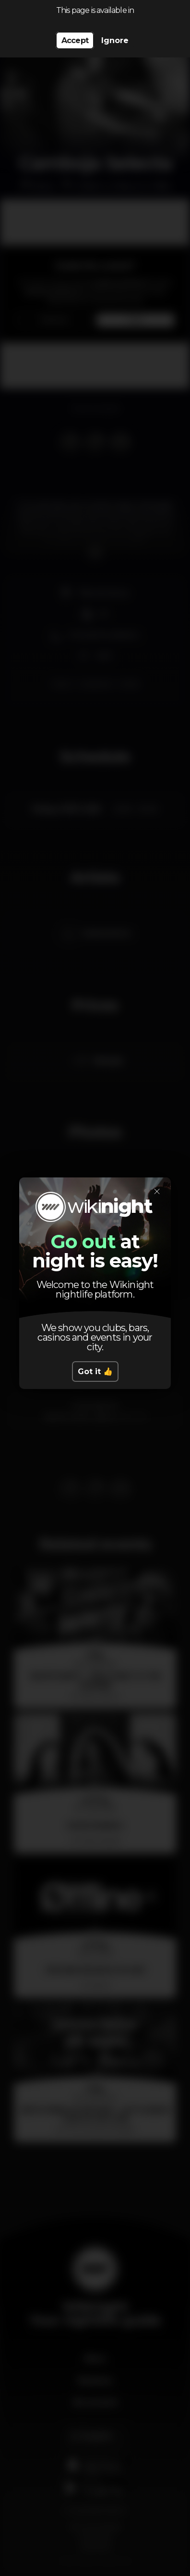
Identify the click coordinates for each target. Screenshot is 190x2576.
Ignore (115, 40)
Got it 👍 (95, 1371)
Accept (74, 40)
